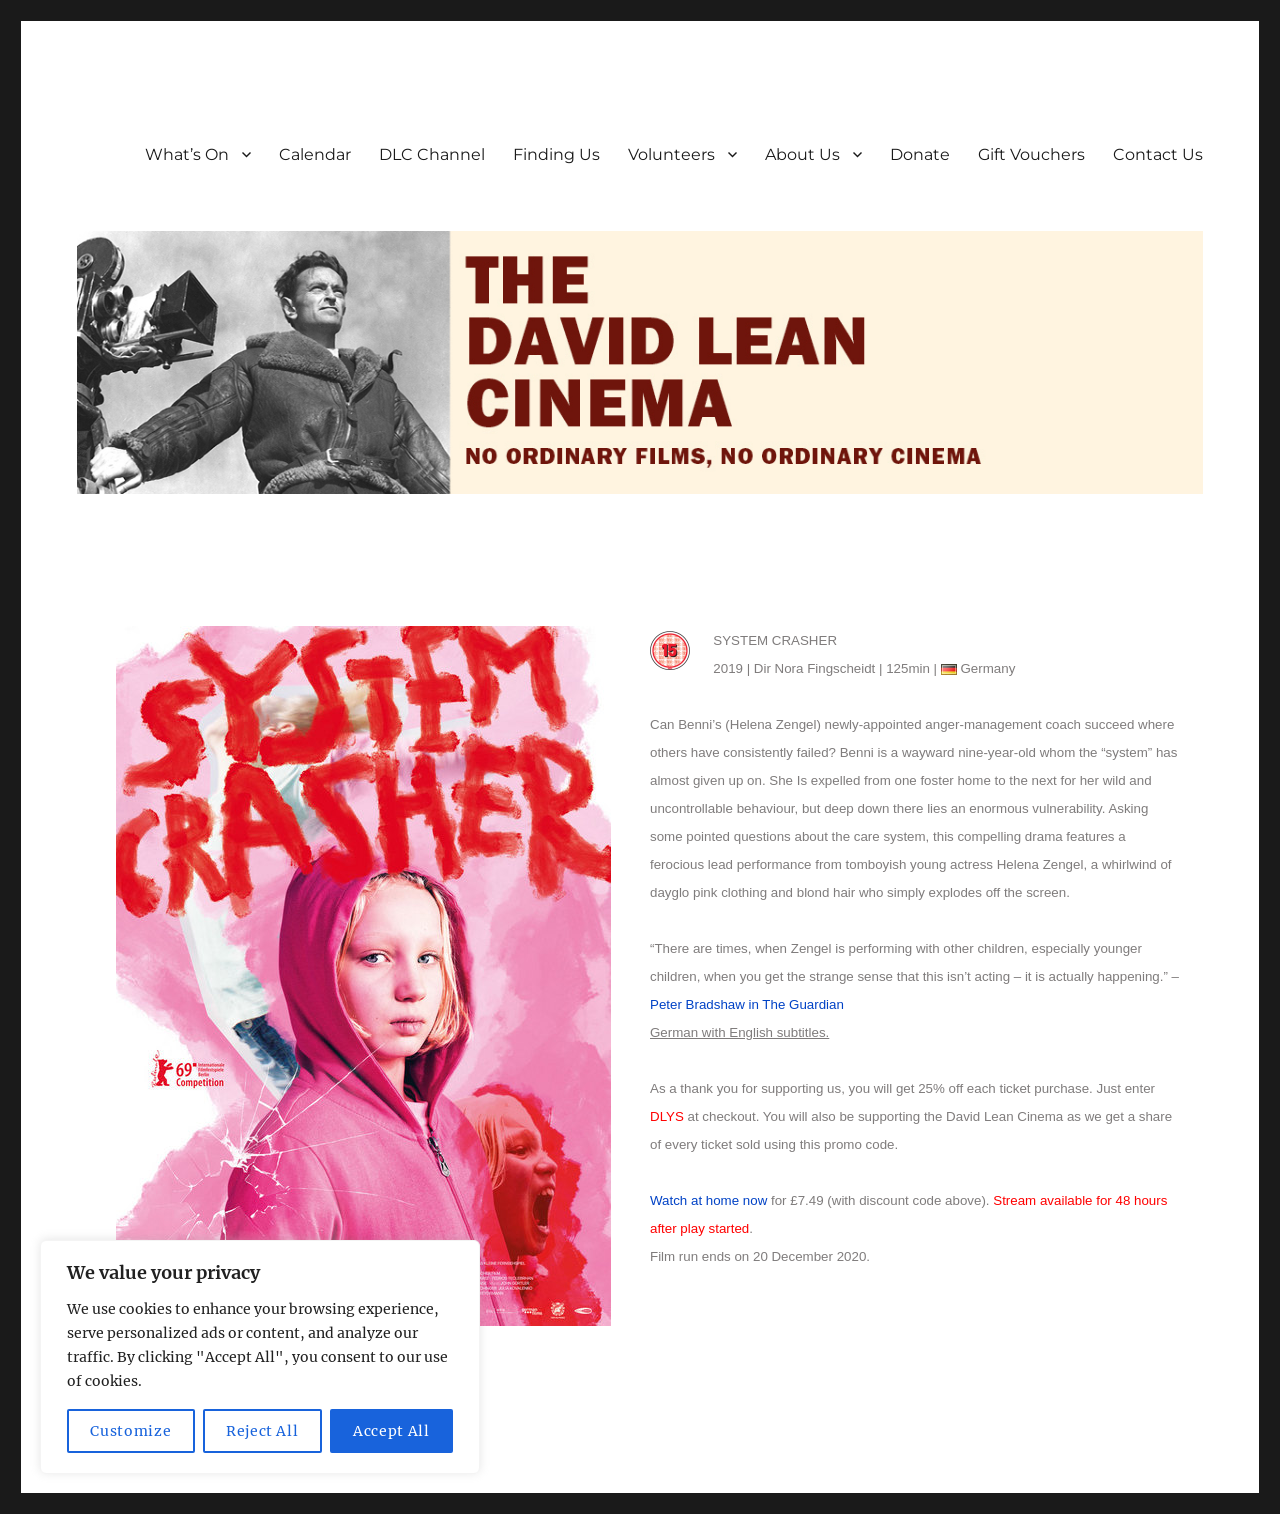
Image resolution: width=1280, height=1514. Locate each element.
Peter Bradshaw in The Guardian (747, 1004)
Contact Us (1158, 154)
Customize (130, 1431)
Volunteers (671, 154)
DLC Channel (432, 154)
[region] (260, 1357)
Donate (920, 154)
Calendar (315, 154)
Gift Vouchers (1031, 154)
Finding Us (556, 154)
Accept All (391, 1431)
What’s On (187, 154)
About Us (802, 154)
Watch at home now (708, 1200)
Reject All (262, 1431)
